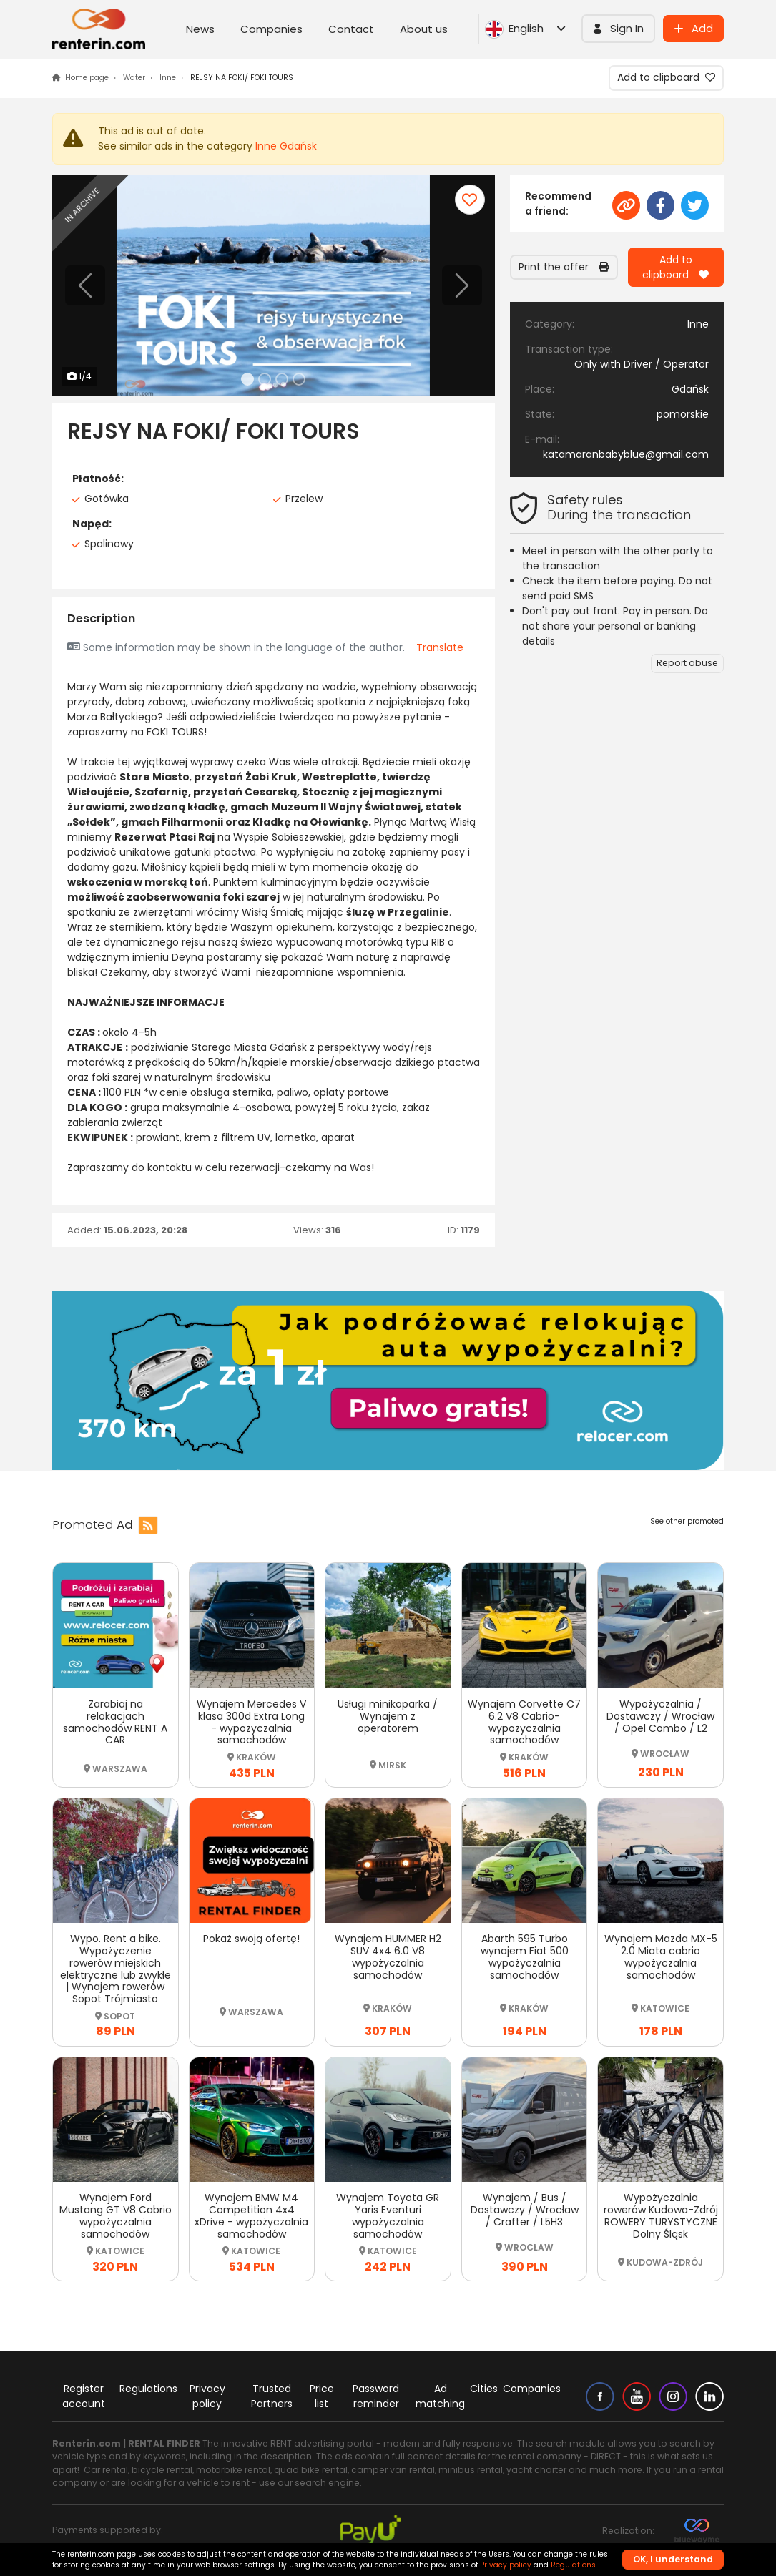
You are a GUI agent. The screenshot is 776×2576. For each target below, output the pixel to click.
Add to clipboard (666, 77)
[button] (618, 28)
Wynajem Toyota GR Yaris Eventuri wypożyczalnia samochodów (387, 2215)
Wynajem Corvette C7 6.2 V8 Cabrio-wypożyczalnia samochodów (524, 1722)
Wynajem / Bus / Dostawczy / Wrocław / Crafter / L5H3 (525, 2209)
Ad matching (440, 2396)
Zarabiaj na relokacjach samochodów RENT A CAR (115, 1722)
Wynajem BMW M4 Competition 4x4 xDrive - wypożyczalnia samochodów (251, 2215)
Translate (439, 647)
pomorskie (683, 414)
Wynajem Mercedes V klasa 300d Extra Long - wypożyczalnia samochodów (251, 1722)
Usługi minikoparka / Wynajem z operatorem (388, 1716)
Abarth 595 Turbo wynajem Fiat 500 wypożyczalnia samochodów (525, 1956)
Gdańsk (690, 389)
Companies (271, 28)
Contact (351, 28)
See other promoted (687, 1521)
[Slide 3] (281, 379)
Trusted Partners (272, 2396)
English (525, 29)
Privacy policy (207, 2396)
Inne (167, 77)
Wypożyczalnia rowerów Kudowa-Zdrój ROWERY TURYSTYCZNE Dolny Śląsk (661, 2215)
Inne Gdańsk (286, 146)
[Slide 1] (247, 379)
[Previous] (85, 285)
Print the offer (564, 267)
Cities (484, 2388)
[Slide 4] (299, 379)
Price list (322, 2396)
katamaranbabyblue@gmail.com (626, 454)
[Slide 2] (264, 379)
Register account (83, 2396)
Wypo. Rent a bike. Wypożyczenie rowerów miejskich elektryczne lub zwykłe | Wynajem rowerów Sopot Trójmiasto (115, 1968)
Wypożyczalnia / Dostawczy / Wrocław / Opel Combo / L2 (660, 1716)
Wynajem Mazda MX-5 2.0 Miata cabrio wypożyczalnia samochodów (660, 1956)
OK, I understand (673, 2559)
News (200, 28)
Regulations (148, 2388)
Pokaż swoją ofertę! (251, 1938)
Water (134, 77)
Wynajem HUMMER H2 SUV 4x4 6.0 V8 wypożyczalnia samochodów (388, 1956)
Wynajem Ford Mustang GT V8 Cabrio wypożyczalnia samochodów (115, 2215)
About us (424, 28)
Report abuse (687, 663)
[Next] (461, 285)
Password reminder (376, 2396)
